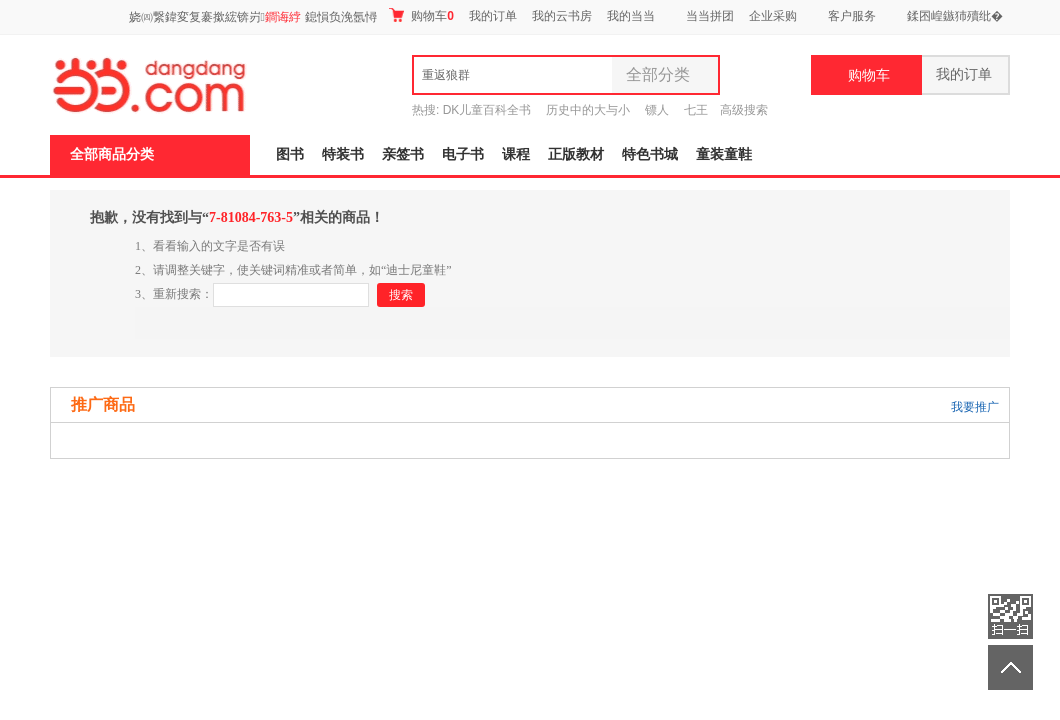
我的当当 (631, 16)
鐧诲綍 (283, 17)
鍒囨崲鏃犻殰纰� (955, 16)
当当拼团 (710, 16)
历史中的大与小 (588, 110)
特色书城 (650, 154)
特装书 (343, 154)
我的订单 (493, 16)
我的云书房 (562, 16)
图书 (290, 154)
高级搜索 (744, 110)
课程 (516, 154)
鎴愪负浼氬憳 (341, 17)
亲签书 (403, 154)
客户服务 (852, 16)
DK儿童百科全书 (487, 110)
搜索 (401, 295)
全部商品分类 (112, 154)
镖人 (657, 110)
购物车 (421, 15)
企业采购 (773, 16)
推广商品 (103, 404)
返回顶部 (1010, 667)
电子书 (463, 154)
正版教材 (576, 154)
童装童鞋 (724, 154)
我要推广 (975, 407)
